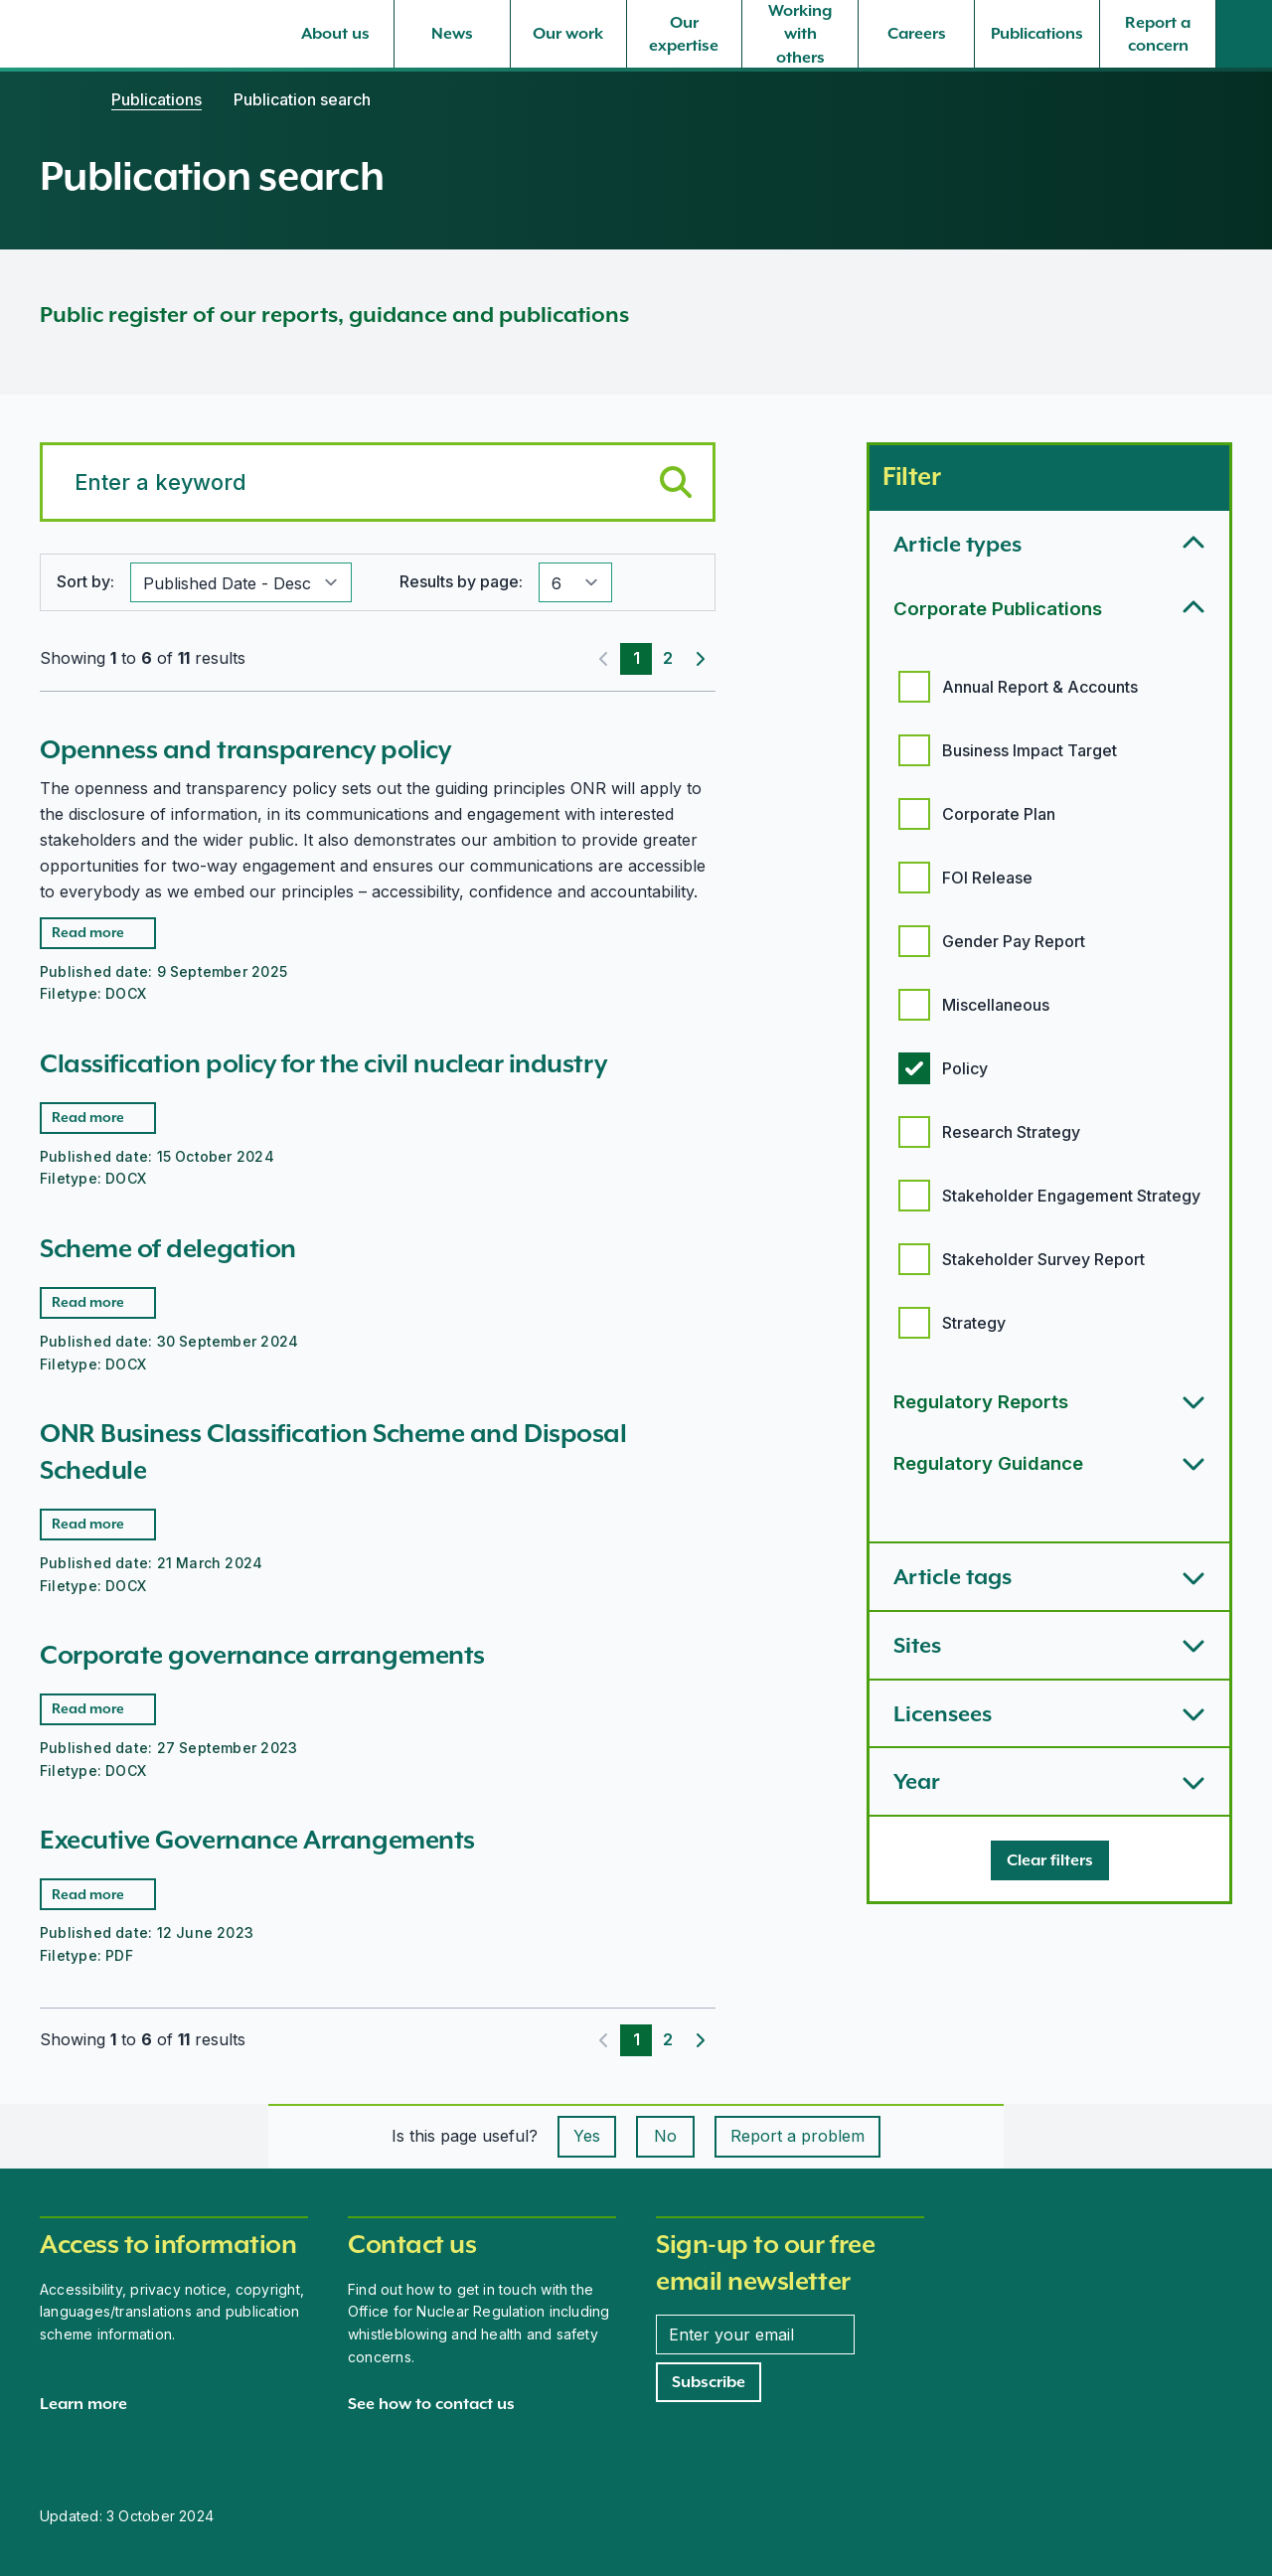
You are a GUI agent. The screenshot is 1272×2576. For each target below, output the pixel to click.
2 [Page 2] (668, 658)
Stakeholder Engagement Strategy (1071, 1196)
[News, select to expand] (452, 34)
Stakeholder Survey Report (1043, 1259)
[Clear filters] (1050, 1860)
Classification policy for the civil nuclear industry (323, 1063)
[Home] (60, 99)
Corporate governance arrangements (262, 1655)
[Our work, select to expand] (568, 34)
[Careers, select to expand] (916, 34)
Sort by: (85, 581)
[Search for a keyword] (378, 482)
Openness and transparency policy (245, 749)
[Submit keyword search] (676, 482)
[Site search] (1244, 34)
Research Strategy (1011, 1132)
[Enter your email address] (755, 2334)
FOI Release (987, 877)
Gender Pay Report (1013, 941)
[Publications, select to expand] (1037, 34)
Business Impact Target (1029, 750)
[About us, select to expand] (336, 34)
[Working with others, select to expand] (800, 34)
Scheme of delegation (168, 1248)
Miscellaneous (995, 1005)
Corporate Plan (998, 814)
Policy (965, 1068)
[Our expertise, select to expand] (684, 34)
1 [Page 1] (636, 658)
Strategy (974, 1323)
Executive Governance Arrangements (257, 1839)
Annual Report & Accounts (1040, 687)
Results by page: (461, 581)
